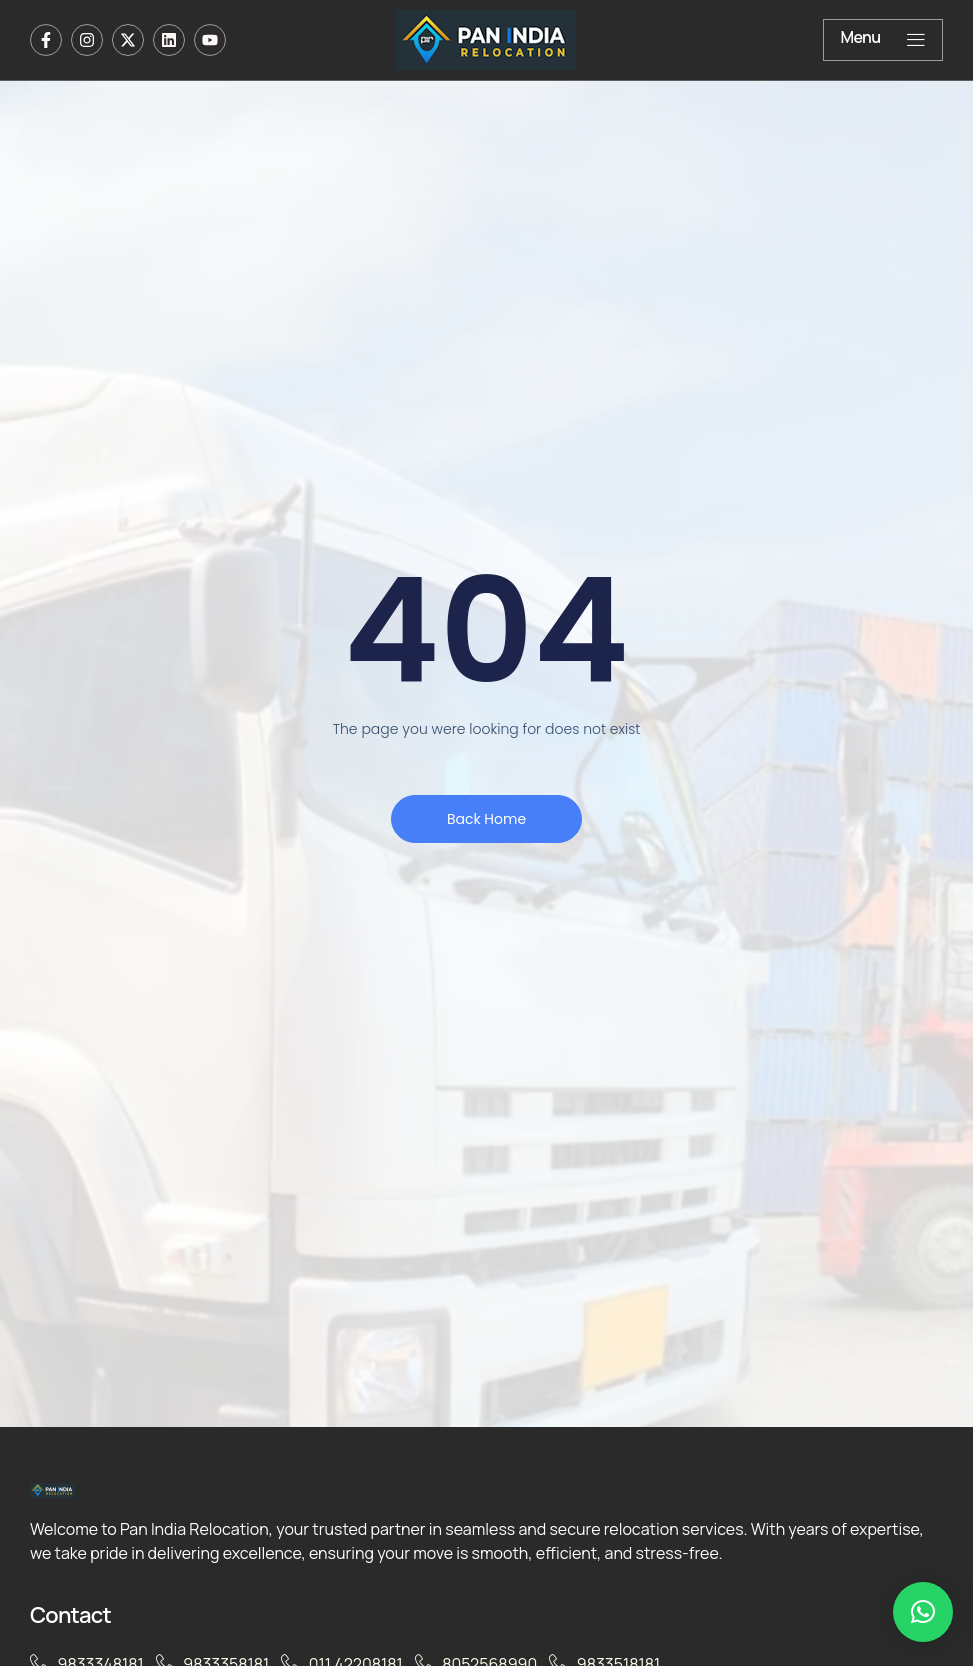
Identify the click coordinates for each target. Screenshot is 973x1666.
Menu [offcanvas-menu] (883, 38)
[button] (923, 1612)
